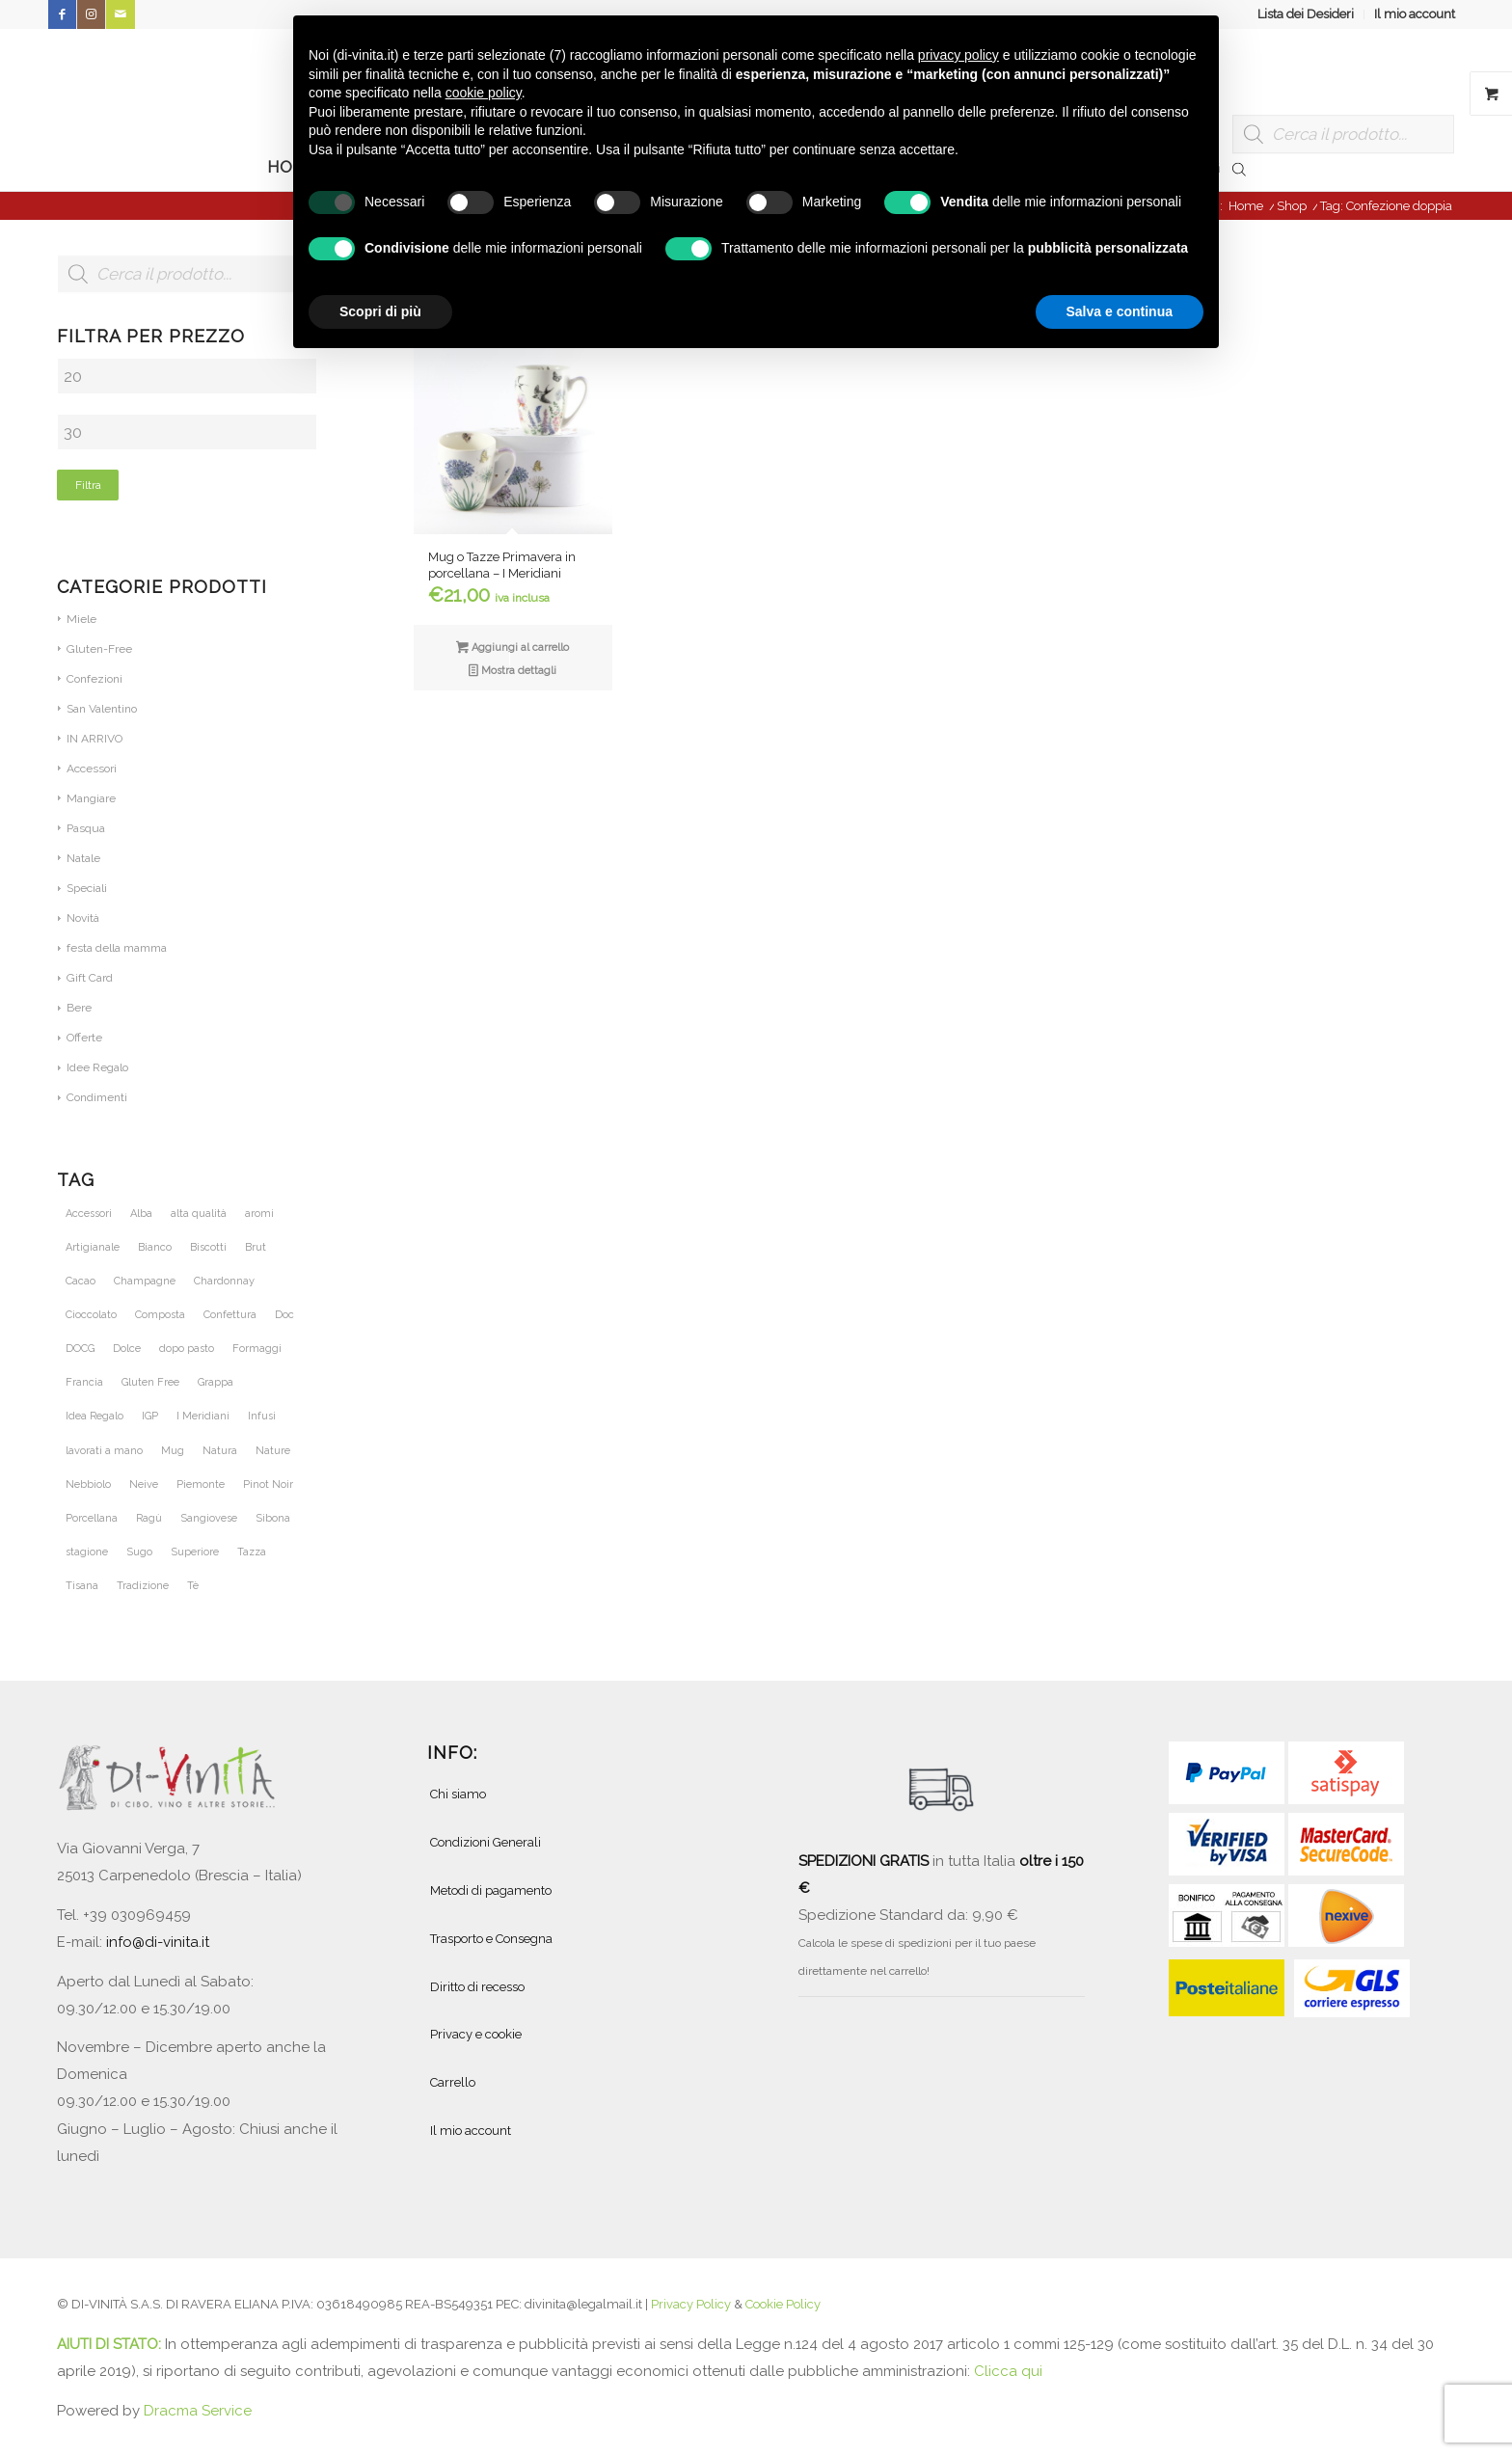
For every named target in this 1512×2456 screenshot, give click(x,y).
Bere (79, 1007)
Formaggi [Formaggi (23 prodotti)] (257, 1348)
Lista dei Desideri (1305, 14)
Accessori (92, 768)
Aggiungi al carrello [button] (512, 649)
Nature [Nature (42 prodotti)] (273, 1450)
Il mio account (1414, 14)
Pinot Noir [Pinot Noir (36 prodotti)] (268, 1484)
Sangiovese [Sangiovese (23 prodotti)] (208, 1518)
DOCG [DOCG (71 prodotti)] (80, 1348)
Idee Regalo (97, 1067)
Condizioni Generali (485, 1842)
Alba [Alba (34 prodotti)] (141, 1213)
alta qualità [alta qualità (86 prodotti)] (199, 1213)
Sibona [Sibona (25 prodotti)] (273, 1518)
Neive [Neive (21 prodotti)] (143, 1484)
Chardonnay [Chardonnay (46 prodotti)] (224, 1281)
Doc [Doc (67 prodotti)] (284, 1315)
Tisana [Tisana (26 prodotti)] (82, 1585)
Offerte (84, 1037)
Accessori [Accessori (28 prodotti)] (89, 1213)
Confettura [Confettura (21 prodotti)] (229, 1315)
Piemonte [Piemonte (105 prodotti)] (200, 1484)
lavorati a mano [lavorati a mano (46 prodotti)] (104, 1450)
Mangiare (91, 798)
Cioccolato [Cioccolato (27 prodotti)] (91, 1315)
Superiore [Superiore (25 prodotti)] (195, 1552)
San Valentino (102, 708)
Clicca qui (1008, 2371)
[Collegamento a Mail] (120, 14)
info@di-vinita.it (157, 1942)
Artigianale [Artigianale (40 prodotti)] (93, 1247)
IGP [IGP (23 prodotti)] (150, 1416)
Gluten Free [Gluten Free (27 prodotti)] (150, 1382)
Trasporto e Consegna (491, 1938)
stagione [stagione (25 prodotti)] (87, 1552)
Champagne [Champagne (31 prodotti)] (145, 1281)
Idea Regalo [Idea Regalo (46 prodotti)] (94, 1416)
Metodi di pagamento (491, 1890)
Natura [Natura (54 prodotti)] (219, 1450)
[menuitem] (1306, 14)
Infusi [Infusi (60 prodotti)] (262, 1416)
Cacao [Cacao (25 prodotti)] (80, 1281)
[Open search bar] (1239, 167)
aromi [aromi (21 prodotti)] (259, 1213)
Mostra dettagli (512, 672)
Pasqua (86, 828)
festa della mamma (117, 948)
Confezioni (94, 679)
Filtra (88, 485)
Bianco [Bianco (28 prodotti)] (155, 1247)
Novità (83, 918)
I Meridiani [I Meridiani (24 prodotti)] (203, 1416)
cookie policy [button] (484, 92)
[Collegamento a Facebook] (62, 14)
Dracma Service (198, 2410)
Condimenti (97, 1097)
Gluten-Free (99, 649)
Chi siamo (458, 1794)
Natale (83, 858)
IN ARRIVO (94, 738)
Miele (81, 619)
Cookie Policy (783, 2304)
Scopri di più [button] (380, 311)
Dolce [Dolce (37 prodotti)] (127, 1348)
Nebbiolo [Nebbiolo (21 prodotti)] (88, 1484)
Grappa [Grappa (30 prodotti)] (215, 1382)
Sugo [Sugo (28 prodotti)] (139, 1552)
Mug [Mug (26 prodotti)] (172, 1450)
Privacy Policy (691, 2304)
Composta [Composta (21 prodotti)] (160, 1315)
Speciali (87, 888)
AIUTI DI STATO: (111, 2344)
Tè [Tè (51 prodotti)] (193, 1585)
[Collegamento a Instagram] (91, 14)
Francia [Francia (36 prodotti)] (84, 1382)
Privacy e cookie (476, 2034)
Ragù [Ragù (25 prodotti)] (149, 1518)
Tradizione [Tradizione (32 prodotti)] (143, 1585)
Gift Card (90, 978)
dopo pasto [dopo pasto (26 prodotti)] (186, 1348)
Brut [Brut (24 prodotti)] (255, 1247)
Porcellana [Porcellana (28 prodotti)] (92, 1518)
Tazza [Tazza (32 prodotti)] (251, 1552)
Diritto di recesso (477, 1987)
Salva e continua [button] (1119, 311)
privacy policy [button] (958, 55)
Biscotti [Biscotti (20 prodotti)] (208, 1247)
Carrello (452, 2082)
